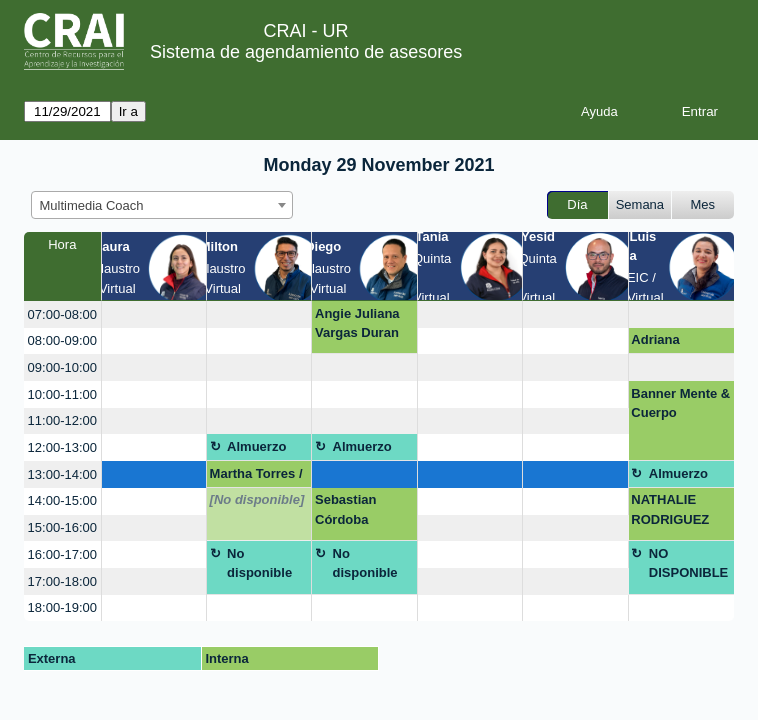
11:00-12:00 (62, 420)
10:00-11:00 (62, 394)
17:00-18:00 (62, 581)
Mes (703, 204)
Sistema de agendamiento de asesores (306, 52)
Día (577, 204)
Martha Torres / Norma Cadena (256, 477)
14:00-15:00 (62, 500)
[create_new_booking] (154, 314)
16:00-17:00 (62, 554)
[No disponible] (257, 499)
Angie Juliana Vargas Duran (357, 323)
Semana (640, 204)
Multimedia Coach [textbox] (92, 205)
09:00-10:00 (62, 367)
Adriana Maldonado (665, 343)
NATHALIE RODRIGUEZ (670, 509)
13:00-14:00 (62, 474)
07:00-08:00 (62, 314)
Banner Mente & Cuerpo (680, 403)
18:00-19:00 (62, 607)
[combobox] (162, 205)
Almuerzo (256, 446)
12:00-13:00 (62, 447)
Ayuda (599, 111)
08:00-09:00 (62, 340)
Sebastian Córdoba (345, 509)
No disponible (259, 563)
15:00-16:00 (62, 527)
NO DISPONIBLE (688, 563)
